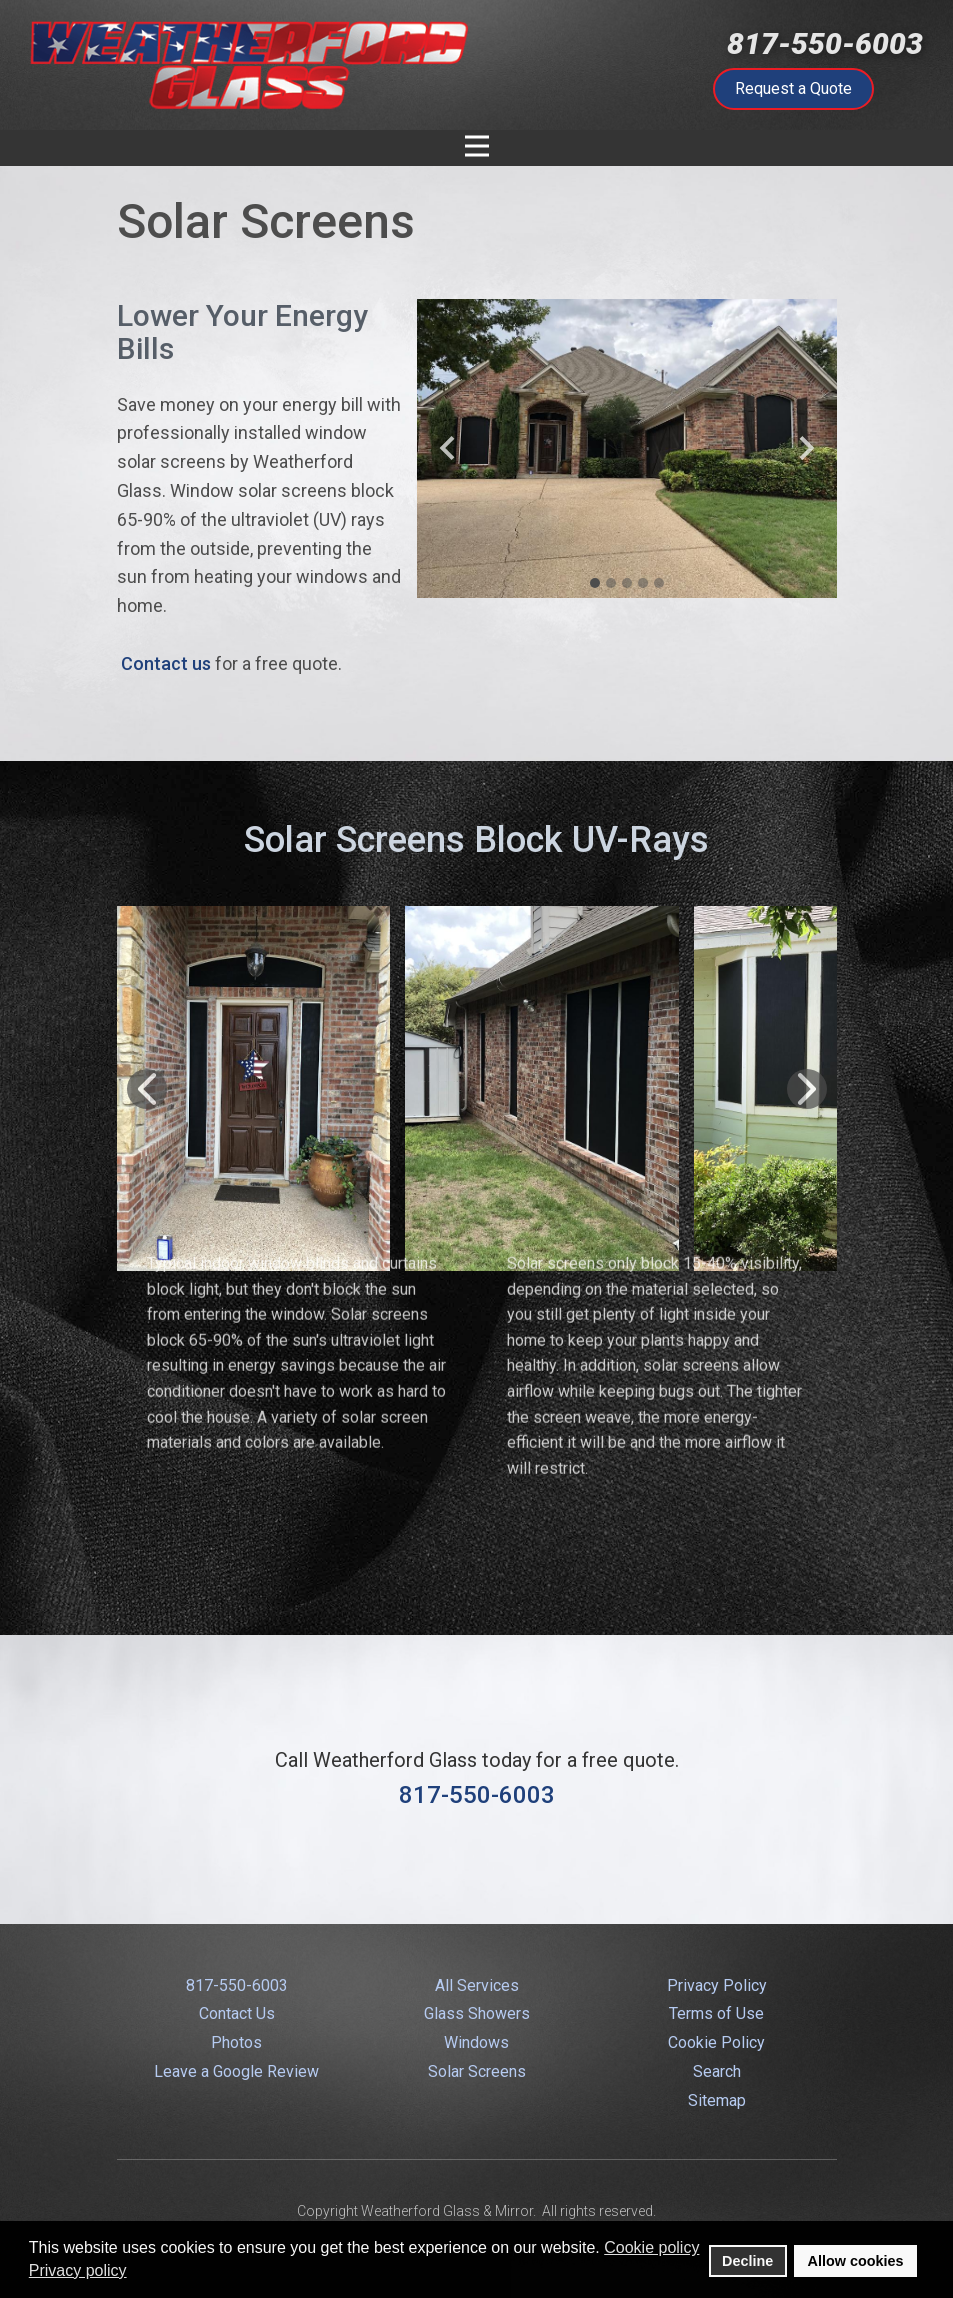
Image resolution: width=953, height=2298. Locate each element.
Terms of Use (716, 2013)
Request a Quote (793, 88)
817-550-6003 (825, 43)
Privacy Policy (717, 1985)
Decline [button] (747, 2261)
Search (717, 2071)
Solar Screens (477, 2071)
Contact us (166, 663)
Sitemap (717, 2100)
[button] (447, 448)
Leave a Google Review (236, 2071)
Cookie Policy (716, 2042)
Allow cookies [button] (856, 2261)
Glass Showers (477, 2013)
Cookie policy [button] (651, 2247)
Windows (476, 2042)
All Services (477, 1985)
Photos (236, 2042)
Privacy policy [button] (78, 2270)
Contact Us (237, 2013)
